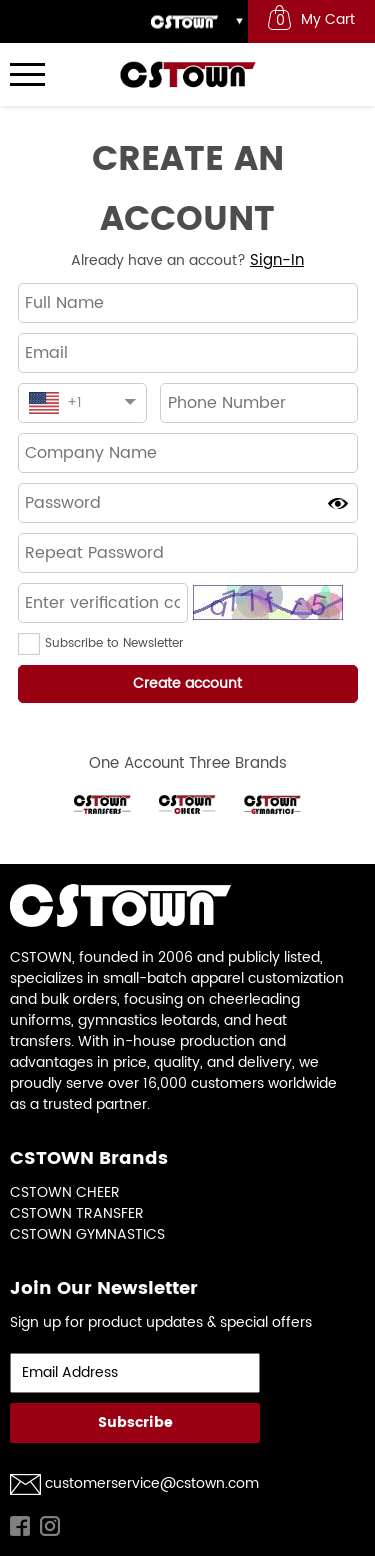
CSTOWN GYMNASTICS (87, 1234)
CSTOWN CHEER (65, 1192)
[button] (31, 644)
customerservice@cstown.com (152, 1483)
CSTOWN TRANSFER (77, 1213)
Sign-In (277, 260)
